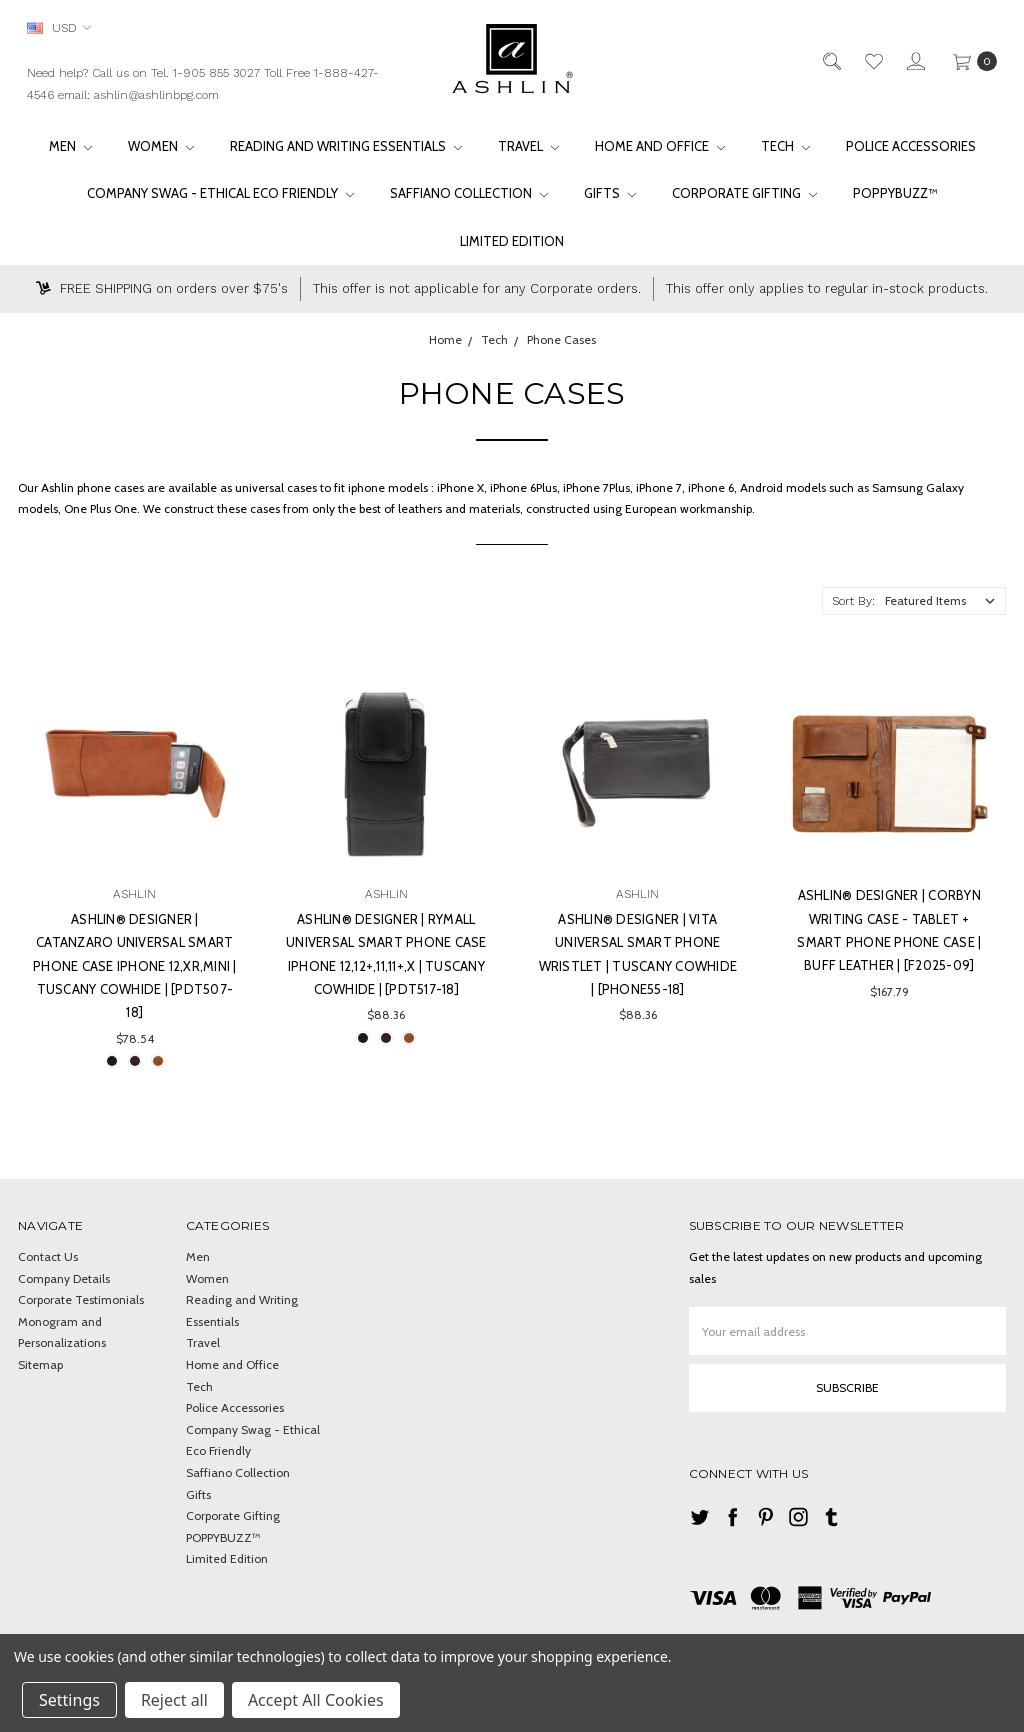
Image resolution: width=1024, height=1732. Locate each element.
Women (161, 146)
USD (59, 27)
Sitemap (40, 1364)
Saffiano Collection (469, 193)
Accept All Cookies (316, 1700)
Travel (528, 146)
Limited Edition (512, 241)
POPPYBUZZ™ (895, 193)
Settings (69, 1700)
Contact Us (48, 1256)
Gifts (610, 193)
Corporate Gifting (744, 193)
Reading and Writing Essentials (346, 146)
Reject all (174, 1700)
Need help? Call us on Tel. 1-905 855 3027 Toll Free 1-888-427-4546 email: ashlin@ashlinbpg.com (203, 84)
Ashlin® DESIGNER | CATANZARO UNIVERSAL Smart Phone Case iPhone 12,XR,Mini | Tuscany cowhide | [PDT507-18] (135, 966)
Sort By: (853, 601)
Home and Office (660, 146)
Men (70, 146)
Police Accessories (911, 146)
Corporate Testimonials (81, 1299)
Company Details (64, 1278)
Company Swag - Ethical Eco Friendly (220, 193)
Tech (785, 146)
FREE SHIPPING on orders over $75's (162, 288)
